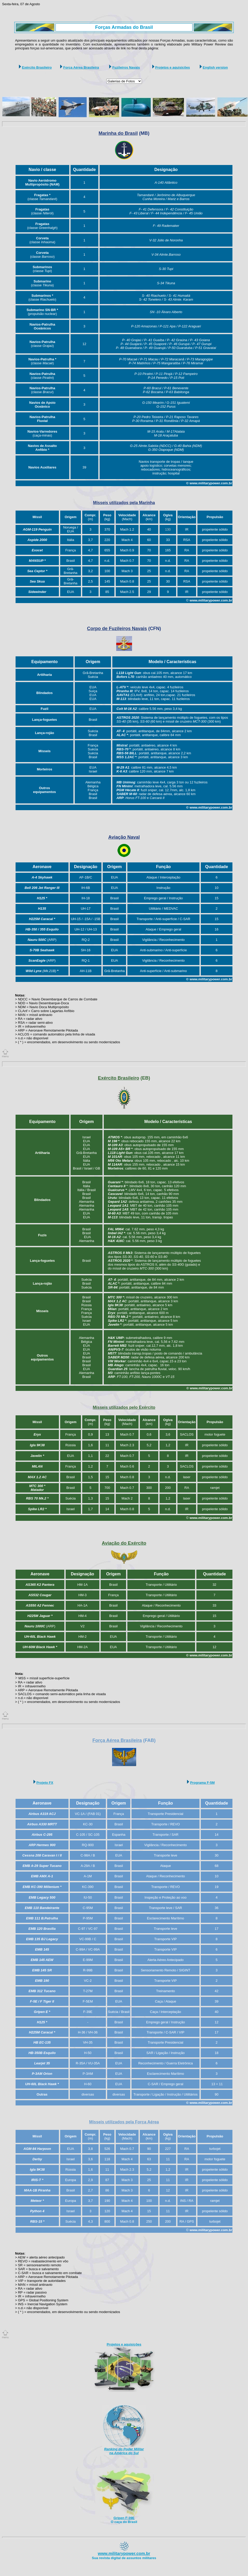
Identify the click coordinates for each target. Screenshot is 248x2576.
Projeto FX (44, 1783)
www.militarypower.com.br (124, 2553)
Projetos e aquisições (172, 67)
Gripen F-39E (124, 2518)
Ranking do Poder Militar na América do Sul (124, 2451)
